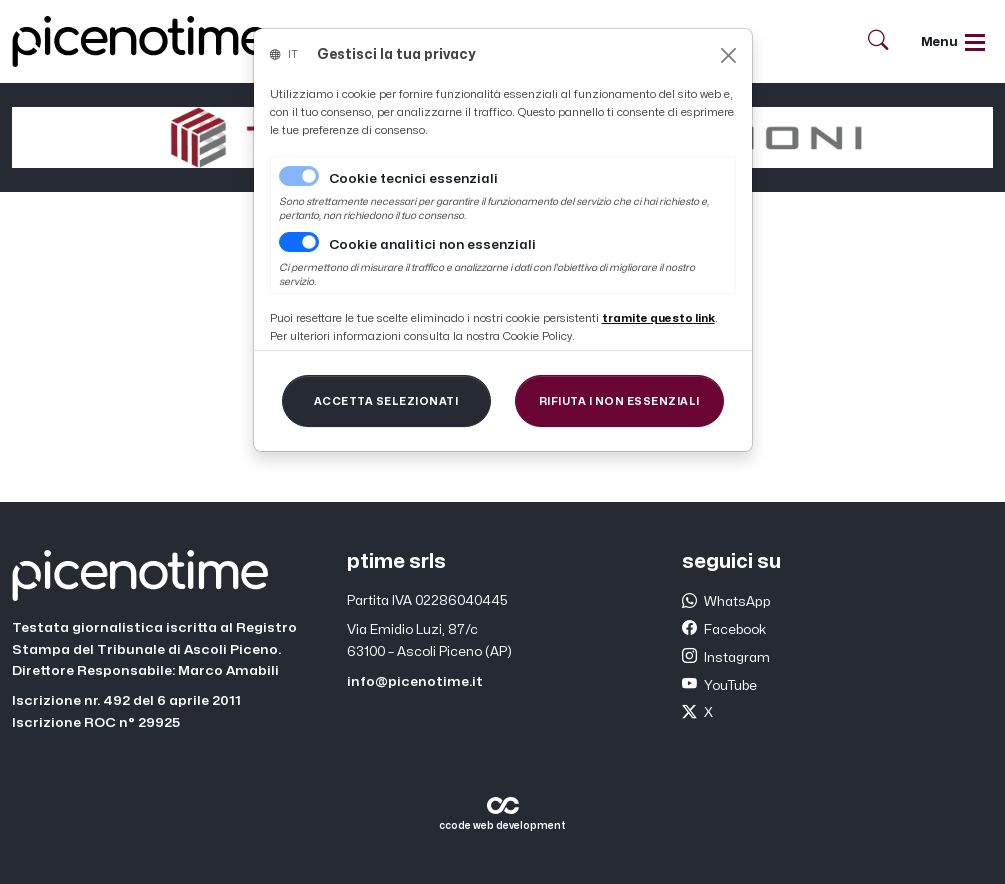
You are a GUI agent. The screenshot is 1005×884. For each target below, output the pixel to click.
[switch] (299, 242)
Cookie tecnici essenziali (413, 179)
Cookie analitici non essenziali (432, 245)
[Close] (728, 55)
